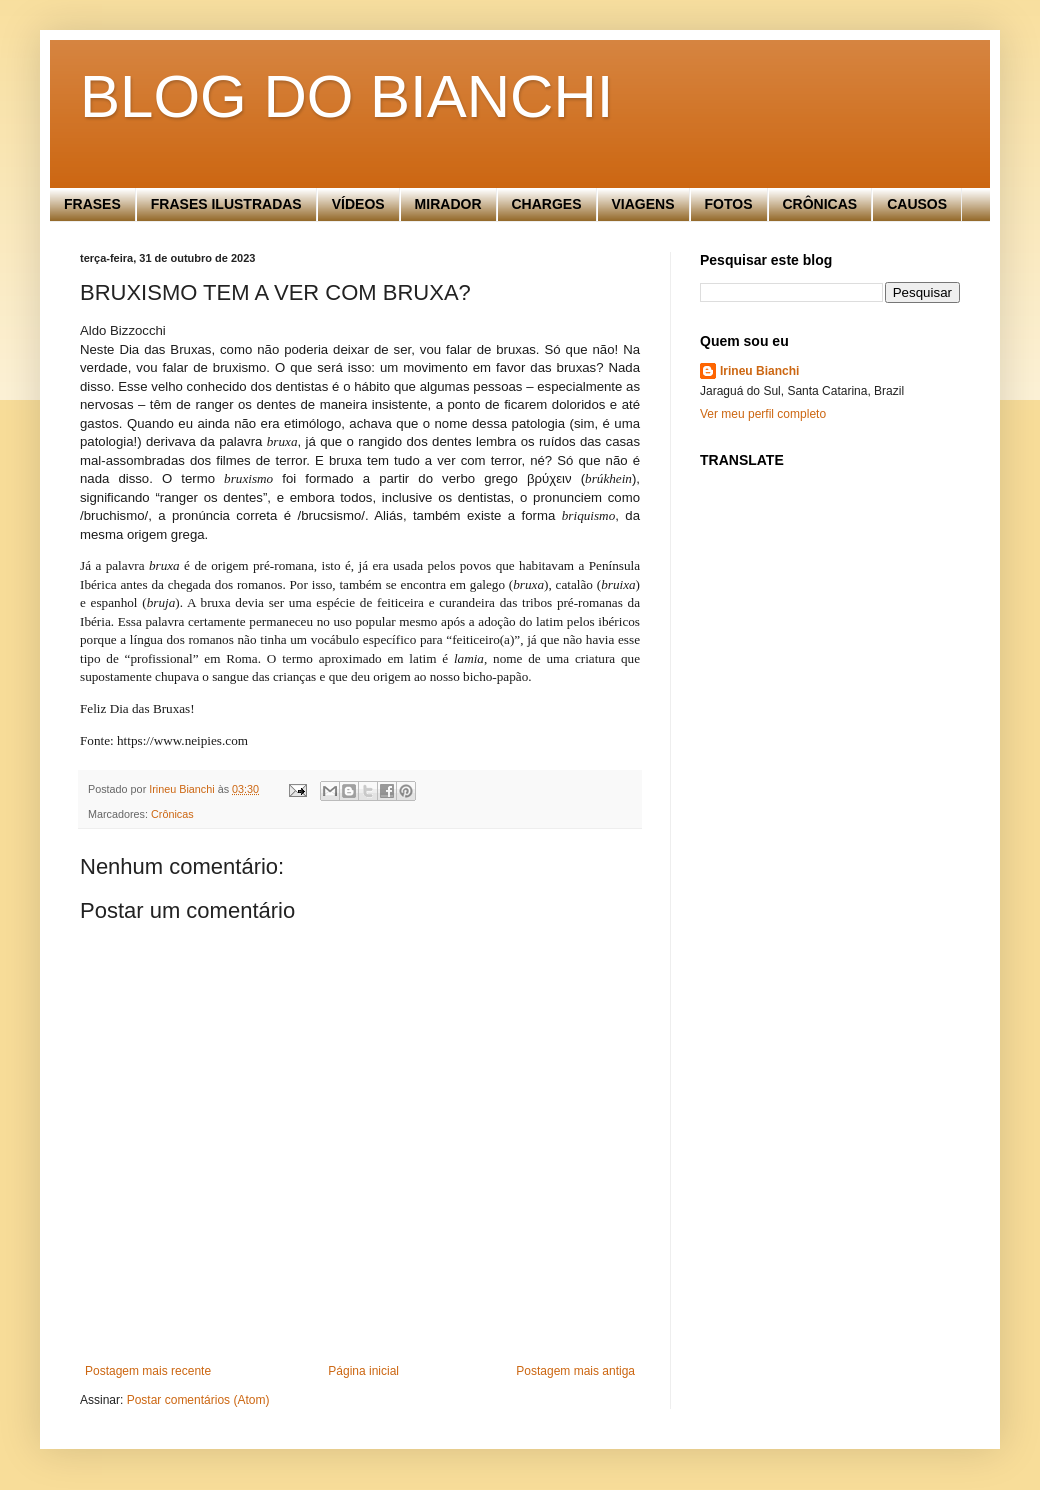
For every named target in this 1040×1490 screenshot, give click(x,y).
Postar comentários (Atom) (198, 1400)
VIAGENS (643, 204)
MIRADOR (448, 204)
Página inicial (363, 1371)
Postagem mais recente (148, 1371)
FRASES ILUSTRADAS (226, 204)
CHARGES (547, 204)
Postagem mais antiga (575, 1371)
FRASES (92, 204)
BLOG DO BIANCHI (346, 96)
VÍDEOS (358, 204)
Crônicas (172, 814)
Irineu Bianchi (759, 371)
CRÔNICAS (820, 204)
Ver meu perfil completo (763, 414)
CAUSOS (917, 204)
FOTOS (729, 204)
